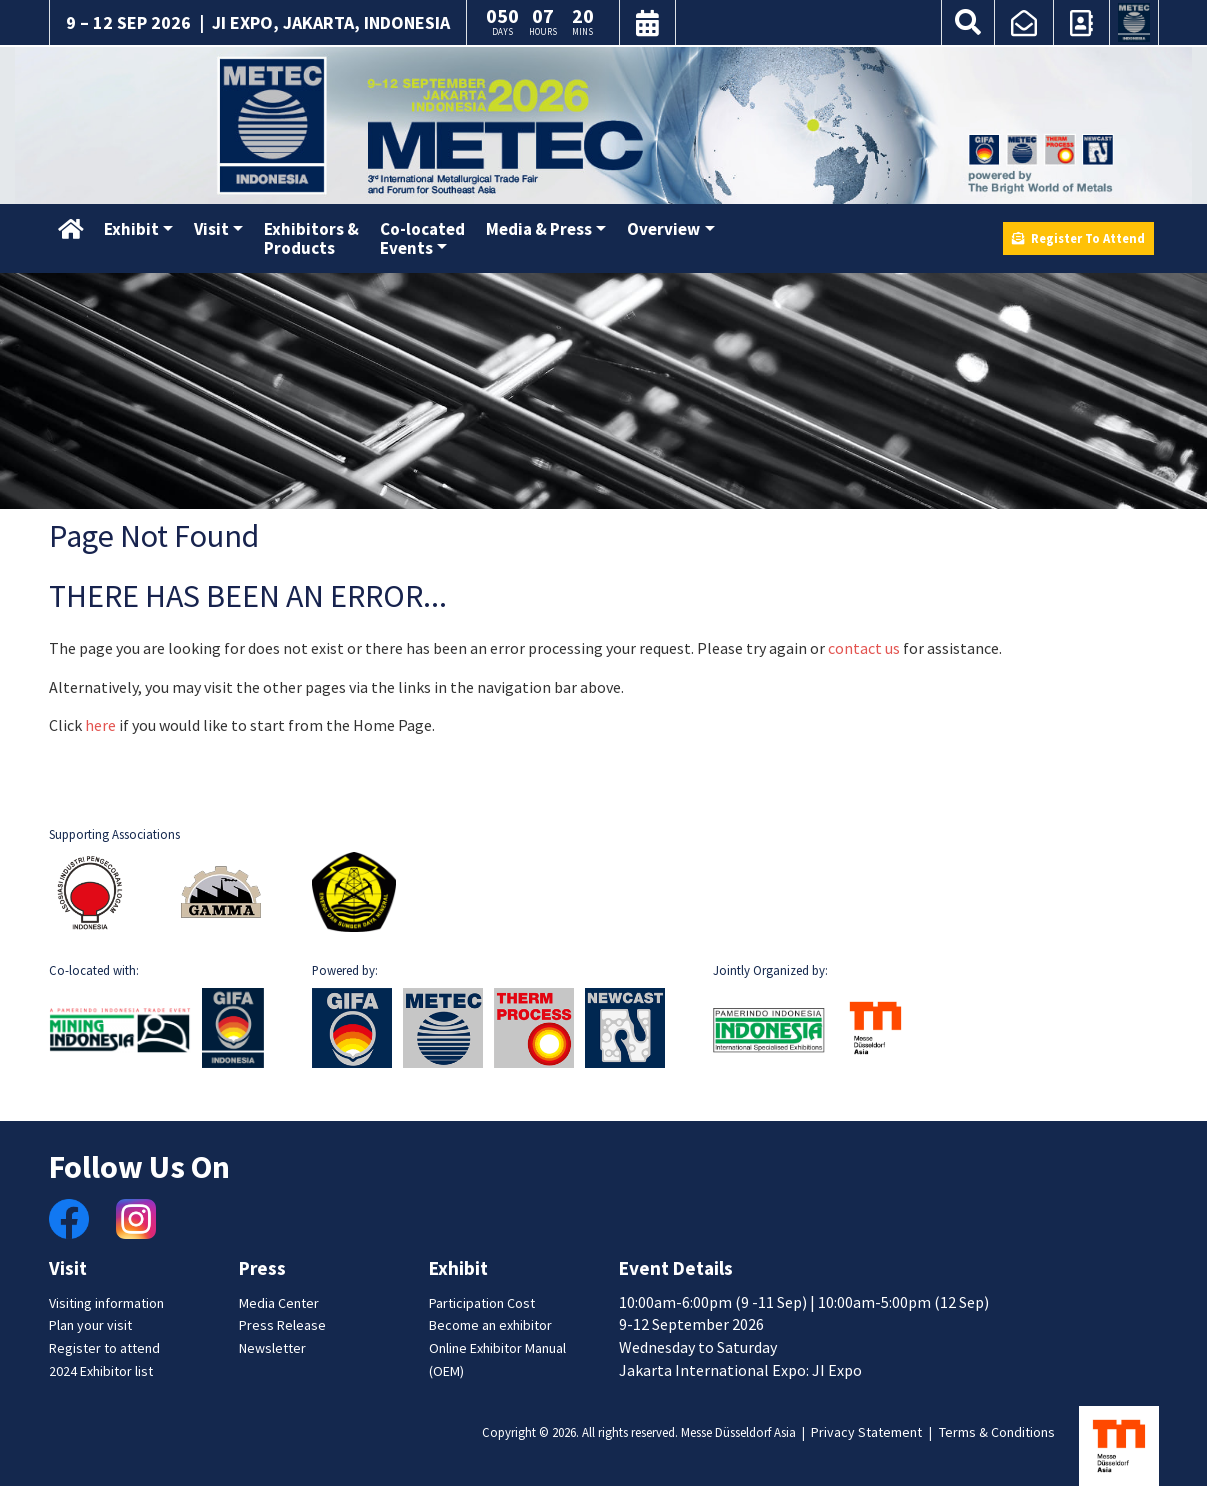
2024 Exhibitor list (101, 1371)
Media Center (279, 1303)
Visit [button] (211, 229)
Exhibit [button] (131, 229)
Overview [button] (663, 229)
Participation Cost (482, 1303)
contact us (864, 648)
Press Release (282, 1325)
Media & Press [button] (539, 229)
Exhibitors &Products (311, 238)
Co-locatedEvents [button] (422, 238)
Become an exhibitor (490, 1325)
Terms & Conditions (997, 1432)
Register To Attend (1078, 238)
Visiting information (106, 1303)
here (100, 725)
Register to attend (104, 1348)
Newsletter (272, 1348)
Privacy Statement (866, 1432)
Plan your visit (90, 1325)
